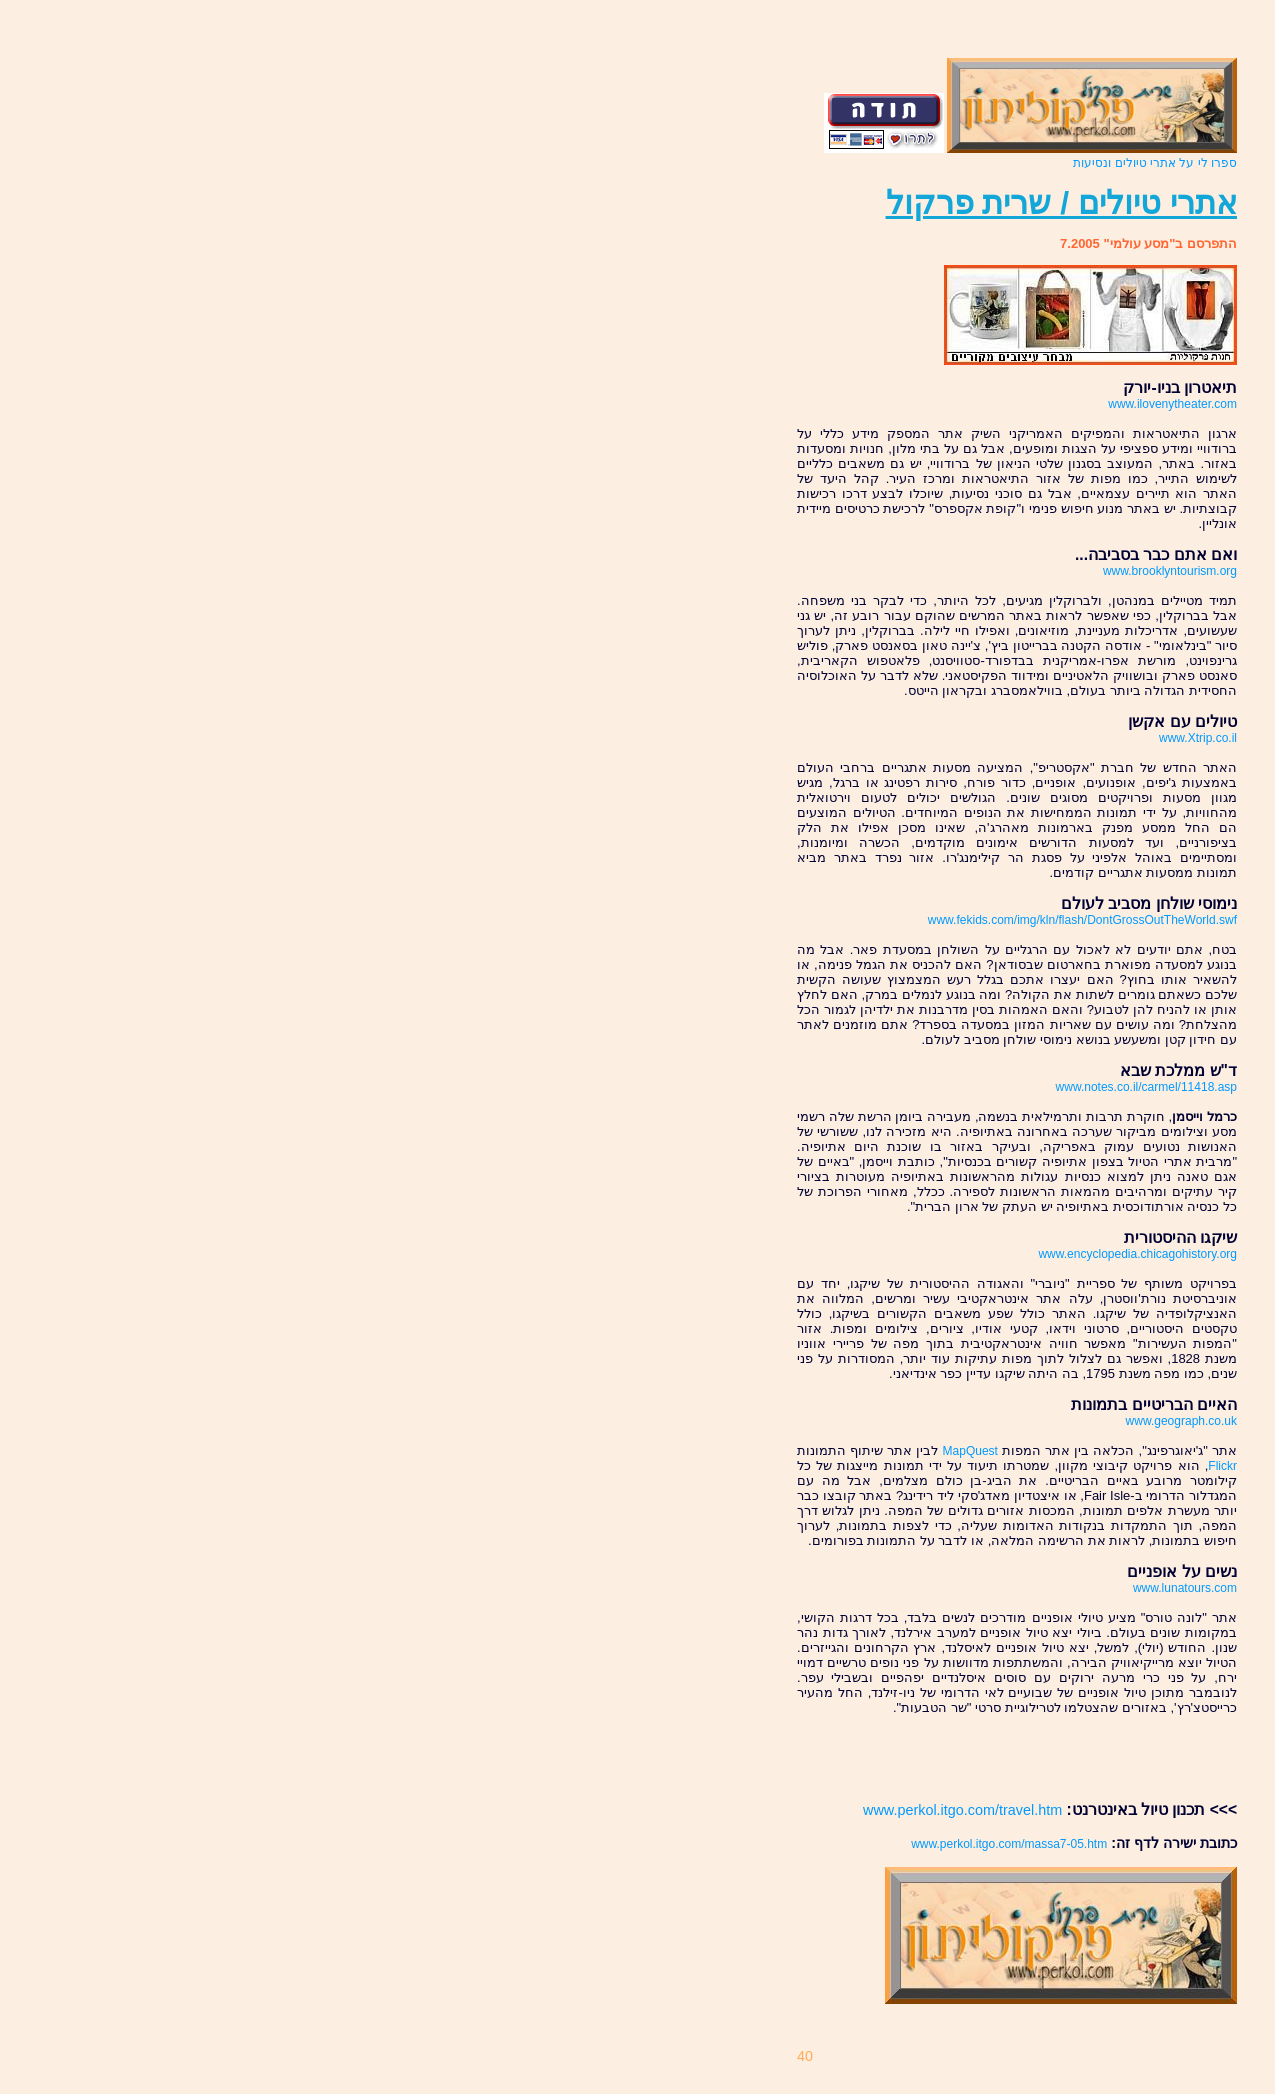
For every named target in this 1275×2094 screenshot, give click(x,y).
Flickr (1222, 1466)
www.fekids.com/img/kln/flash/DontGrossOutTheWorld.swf (1082, 920)
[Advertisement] (1120, 1758)
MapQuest (970, 1451)
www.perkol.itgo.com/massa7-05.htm (1009, 1844)
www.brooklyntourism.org (1170, 571)
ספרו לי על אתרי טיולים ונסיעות (1155, 163)
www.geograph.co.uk (1181, 1421)
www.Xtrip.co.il (1198, 738)
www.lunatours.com (1185, 1588)
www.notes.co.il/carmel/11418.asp (1146, 1087)
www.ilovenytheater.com (1172, 404)
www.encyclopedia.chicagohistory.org (1137, 1254)
